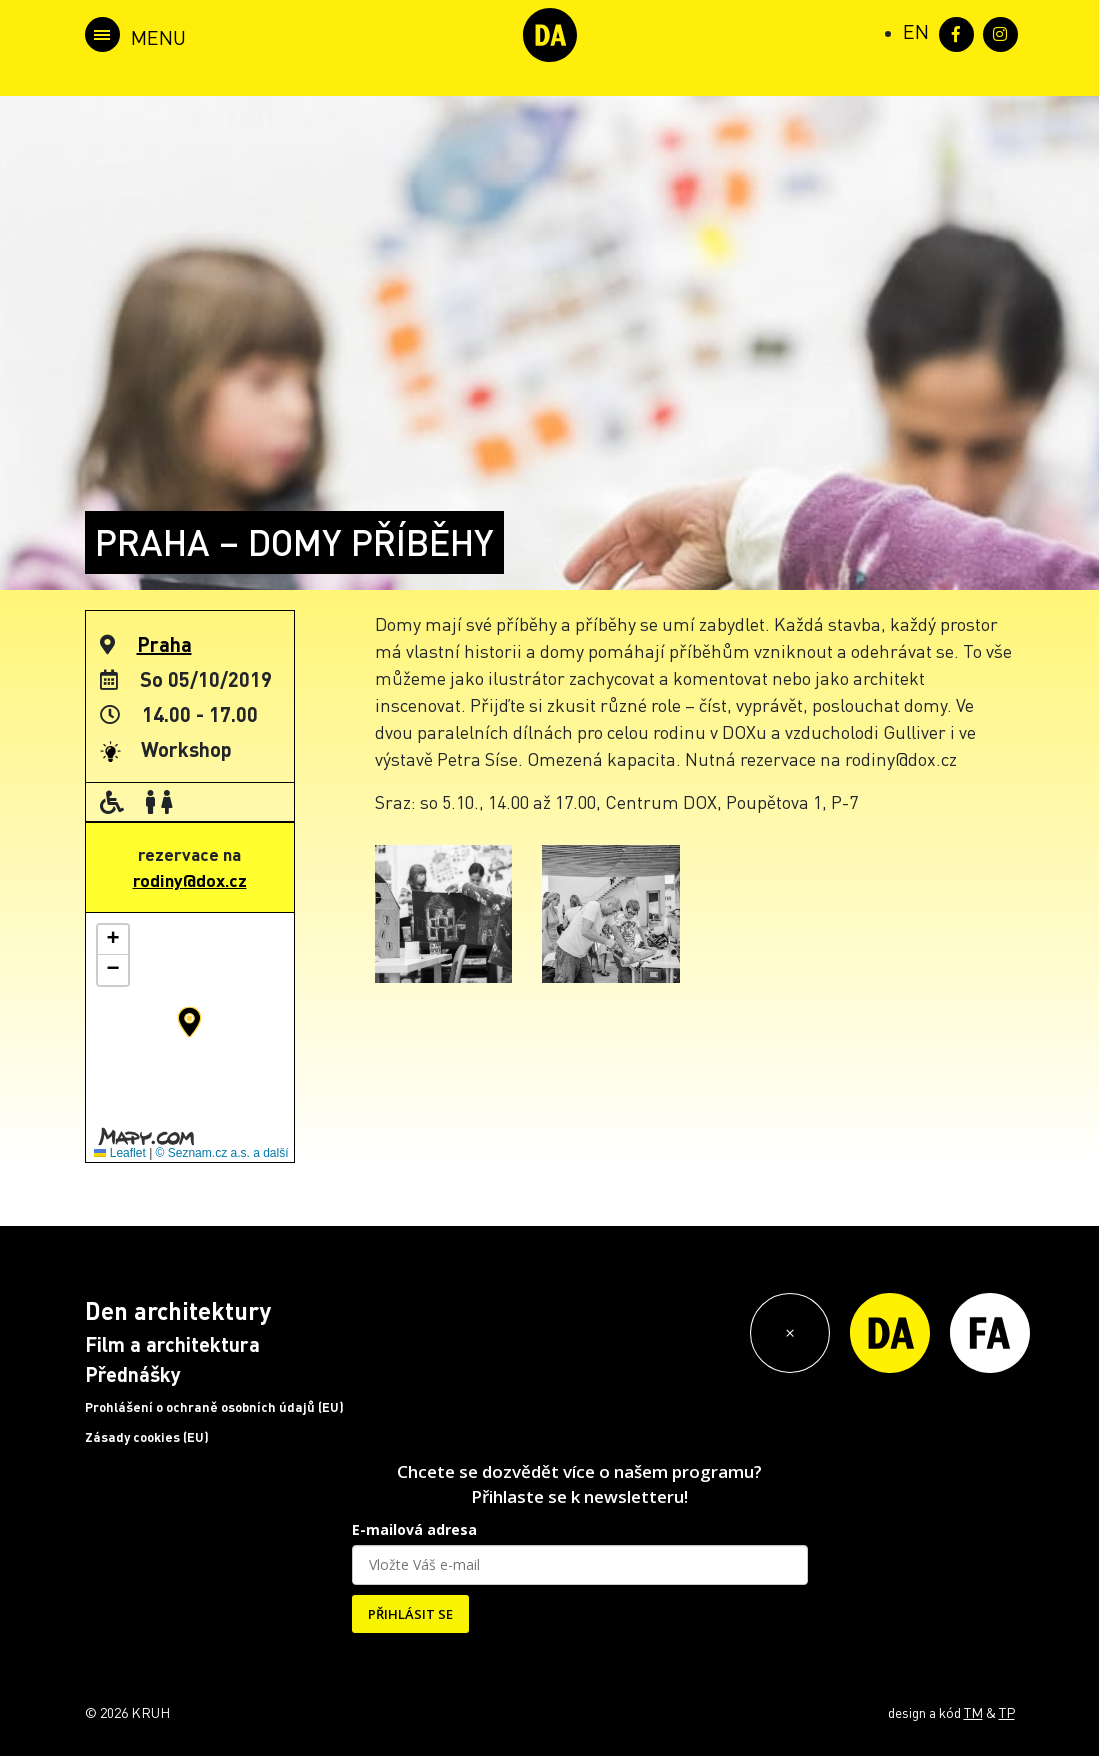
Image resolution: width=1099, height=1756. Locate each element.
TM (973, 1712)
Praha (164, 644)
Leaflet (119, 1153)
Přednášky (133, 1374)
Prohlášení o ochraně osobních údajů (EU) (214, 1407)
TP (1007, 1712)
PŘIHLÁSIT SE (410, 1614)
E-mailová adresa (414, 1529)
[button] (189, 1022)
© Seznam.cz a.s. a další (222, 1153)
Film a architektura (172, 1344)
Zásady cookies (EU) (147, 1437)
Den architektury (178, 1310)
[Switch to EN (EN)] (916, 31)
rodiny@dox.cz (190, 880)
